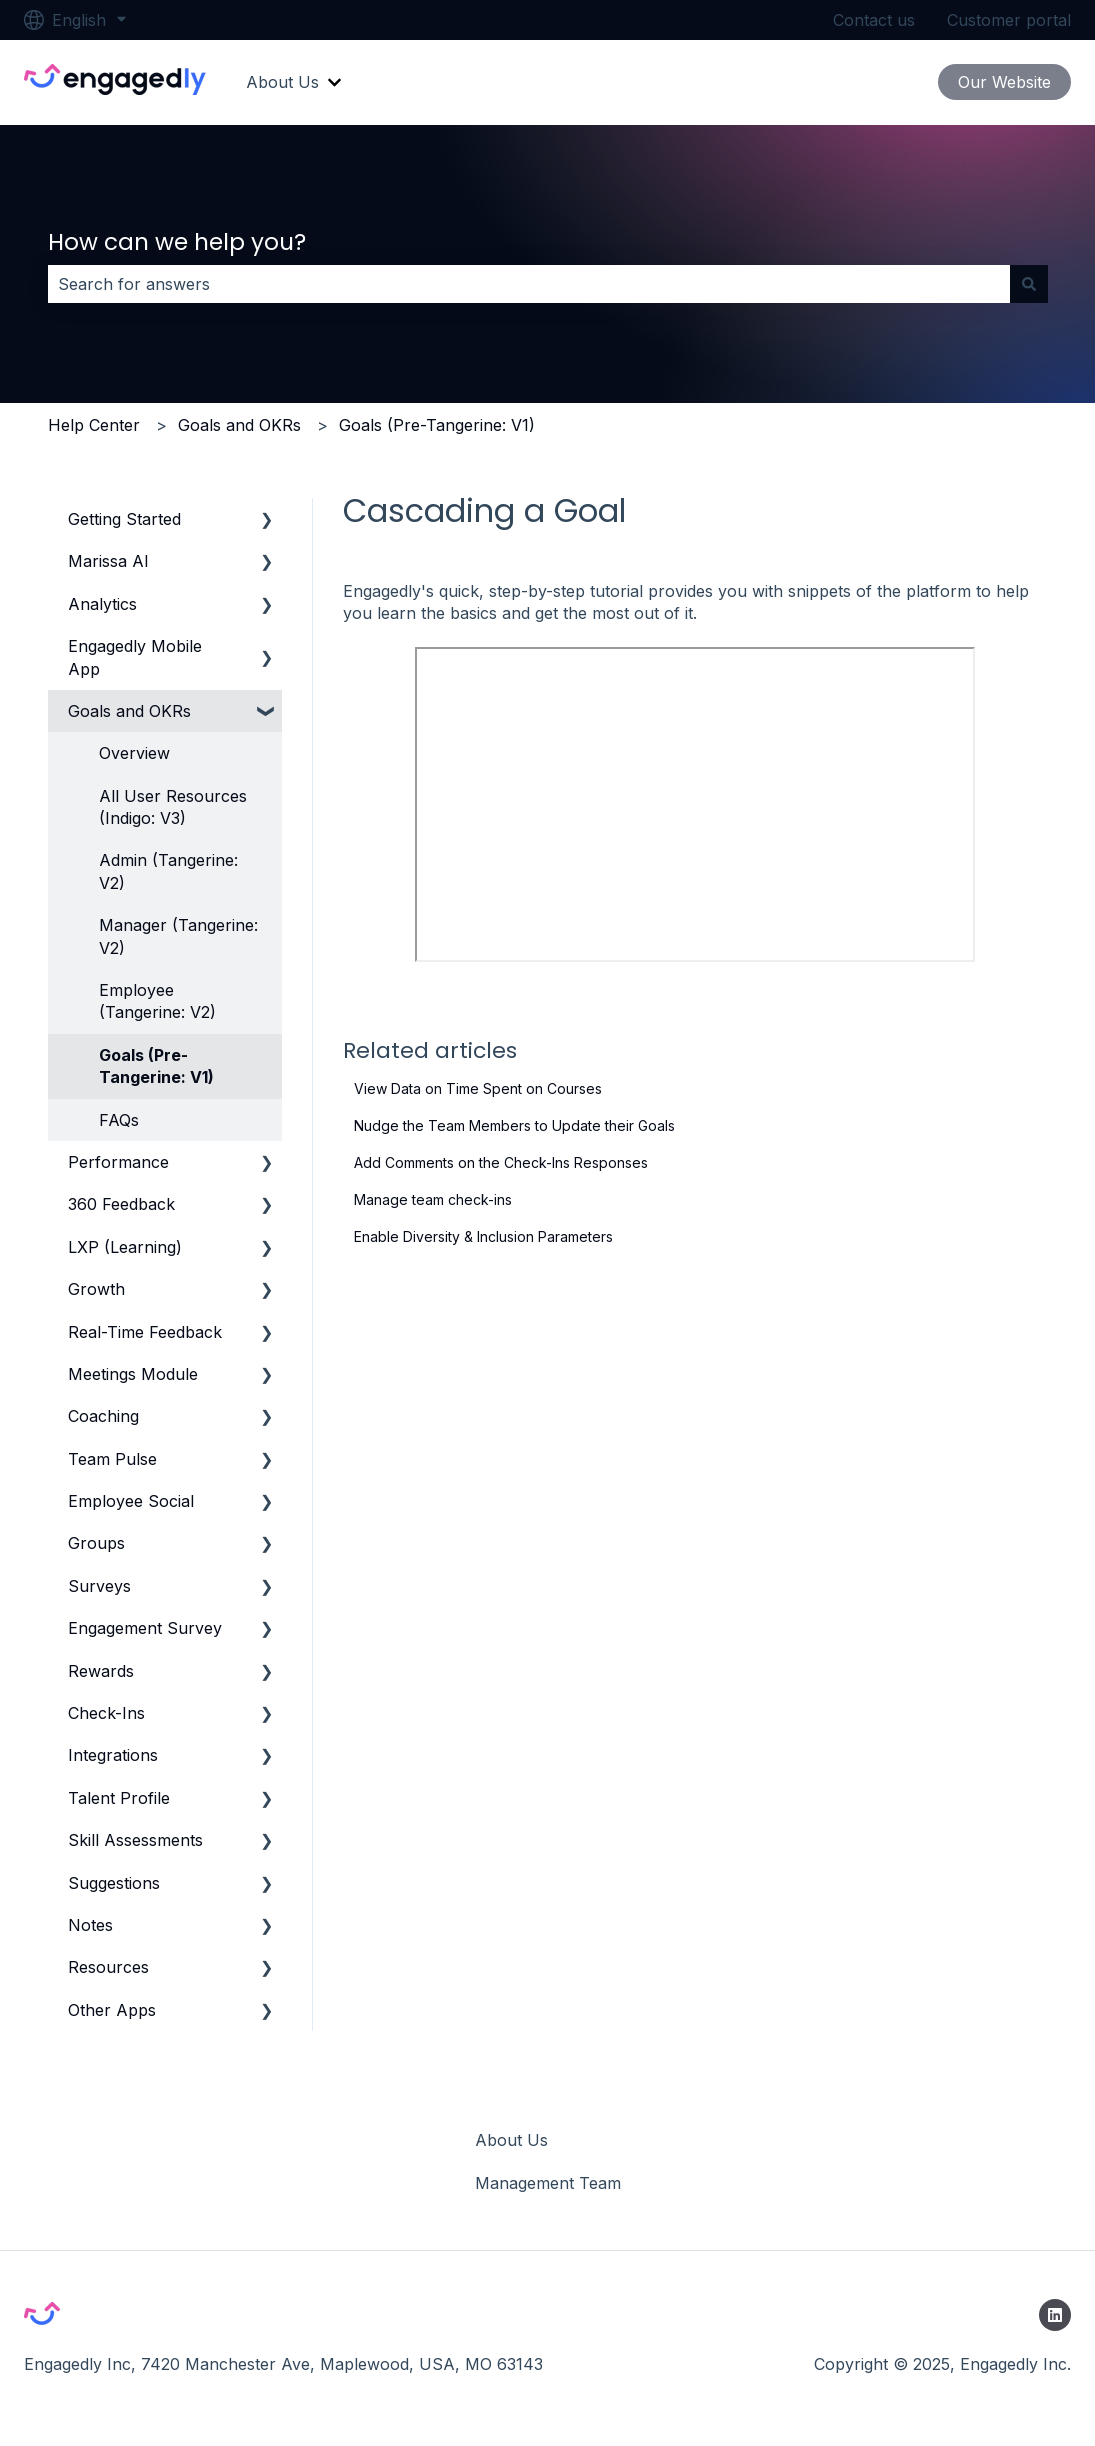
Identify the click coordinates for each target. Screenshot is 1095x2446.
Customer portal (1009, 20)
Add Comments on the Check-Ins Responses (501, 1162)
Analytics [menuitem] (102, 604)
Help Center (94, 425)
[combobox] (529, 284)
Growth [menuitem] (96, 1289)
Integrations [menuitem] (113, 1755)
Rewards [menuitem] (101, 1671)
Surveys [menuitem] (99, 1586)
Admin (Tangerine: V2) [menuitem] (168, 871)
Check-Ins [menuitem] (106, 1713)
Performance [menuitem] (118, 1162)
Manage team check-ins (433, 1199)
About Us (282, 82)
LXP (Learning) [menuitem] (125, 1247)
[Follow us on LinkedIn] (1055, 2315)
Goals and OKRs (239, 425)
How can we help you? (177, 242)
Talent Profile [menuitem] (119, 1798)
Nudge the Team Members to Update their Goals (514, 1125)
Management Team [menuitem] (548, 2183)
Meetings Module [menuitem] (133, 1374)
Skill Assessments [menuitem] (135, 1840)
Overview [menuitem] (134, 753)
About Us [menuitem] (511, 2140)
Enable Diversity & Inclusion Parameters (483, 1236)
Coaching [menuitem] (103, 1416)
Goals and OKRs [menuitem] (129, 711)
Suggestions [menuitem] (114, 1883)
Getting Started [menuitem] (124, 519)
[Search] (1029, 284)
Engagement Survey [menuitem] (145, 1628)
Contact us (874, 20)
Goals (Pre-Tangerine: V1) (437, 425)
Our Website (1004, 82)
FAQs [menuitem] (119, 1120)
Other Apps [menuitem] (112, 2010)
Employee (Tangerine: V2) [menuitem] (157, 1001)
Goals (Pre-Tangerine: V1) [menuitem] (156, 1066)
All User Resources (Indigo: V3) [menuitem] (173, 807)
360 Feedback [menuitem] (121, 1204)
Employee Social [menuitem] (131, 1501)
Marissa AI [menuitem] (108, 561)
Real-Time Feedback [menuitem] (145, 1332)
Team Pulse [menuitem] (112, 1459)
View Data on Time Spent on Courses (478, 1088)
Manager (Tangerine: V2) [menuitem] (178, 936)
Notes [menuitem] (90, 1925)
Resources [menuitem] (108, 1967)
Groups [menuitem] (96, 1543)
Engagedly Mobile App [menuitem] (135, 657)
